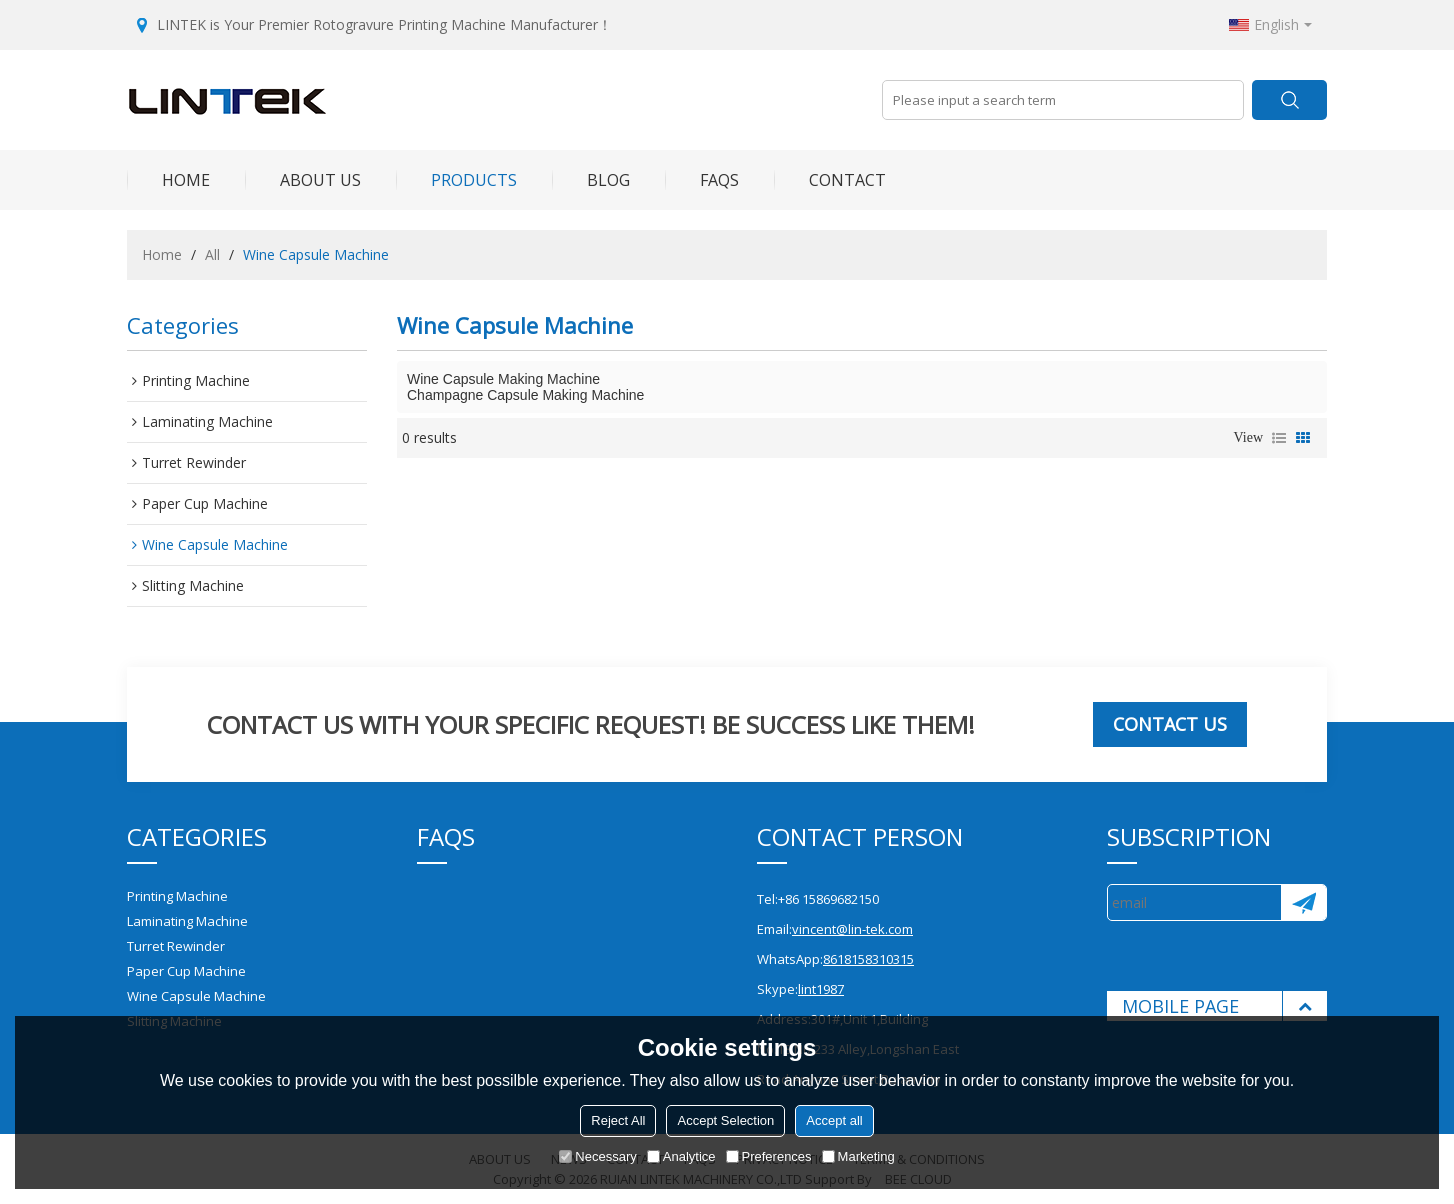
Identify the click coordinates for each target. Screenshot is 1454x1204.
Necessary (597, 1156)
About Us (303, 180)
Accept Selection (725, 1120)
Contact (830, 180)
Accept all (834, 1120)
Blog (591, 180)
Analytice (681, 1156)
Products (456, 180)
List (1279, 438)
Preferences (769, 1156)
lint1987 (821, 989)
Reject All (618, 1120)
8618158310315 (868, 959)
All (212, 254)
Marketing (858, 1156)
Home (168, 180)
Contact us (1170, 724)
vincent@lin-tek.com (852, 929)
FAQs (702, 180)
